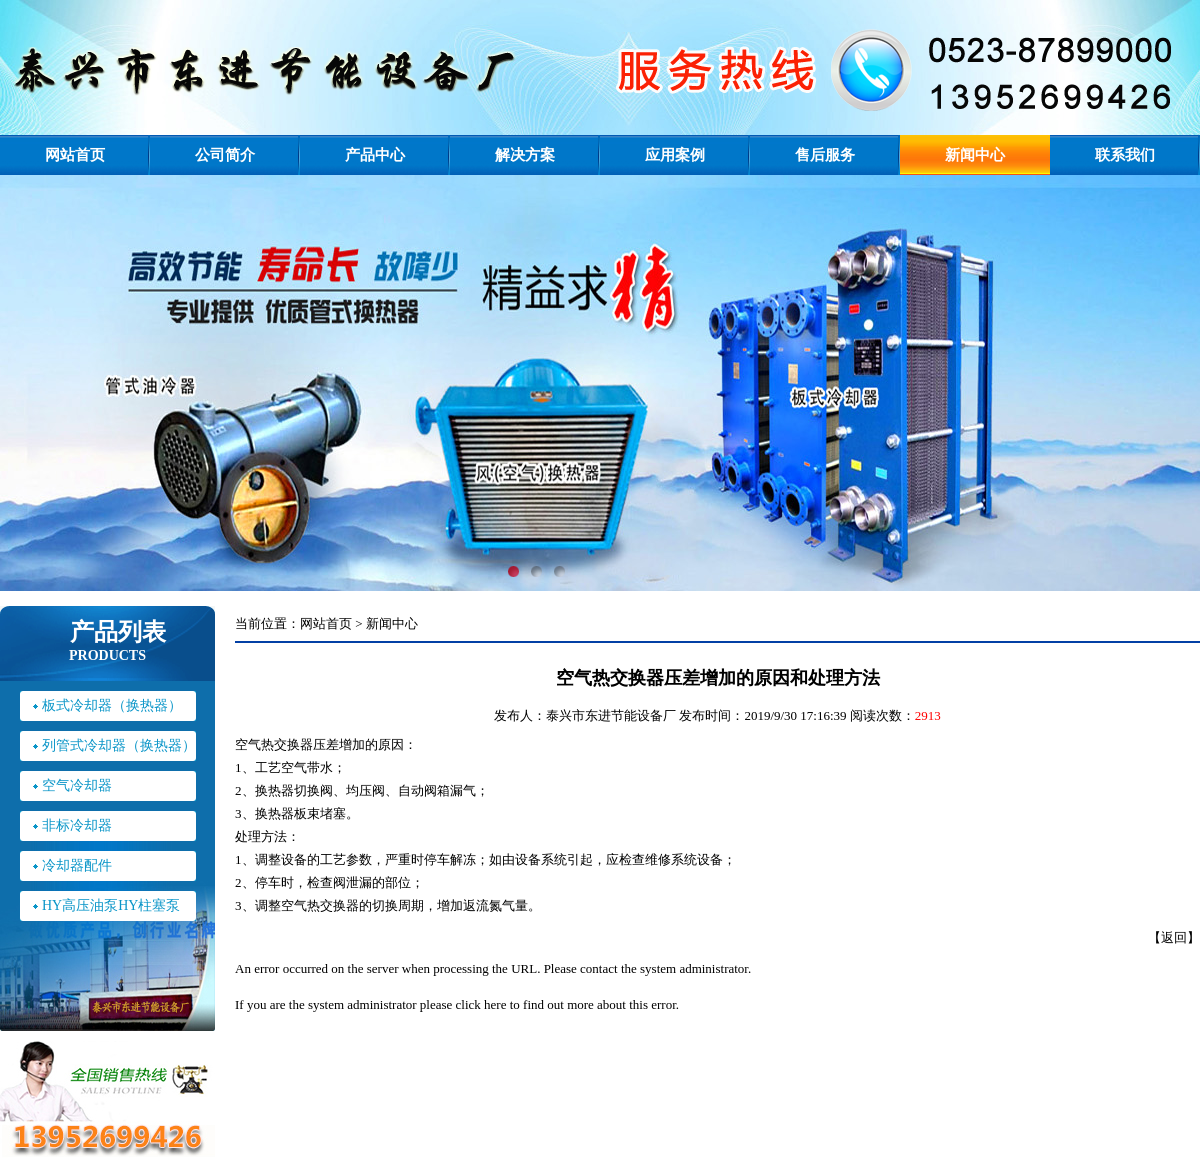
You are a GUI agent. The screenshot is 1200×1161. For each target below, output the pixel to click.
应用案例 (675, 155)
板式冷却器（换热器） (112, 705)
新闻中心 (975, 155)
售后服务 (825, 155)
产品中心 (375, 155)
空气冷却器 (77, 785)
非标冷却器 (77, 825)
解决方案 (525, 155)
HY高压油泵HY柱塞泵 (111, 905)
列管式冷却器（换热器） (119, 745)
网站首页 (75, 155)
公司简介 (225, 155)
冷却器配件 (77, 865)
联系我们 (1125, 155)
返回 (1174, 937)
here (495, 1004)
